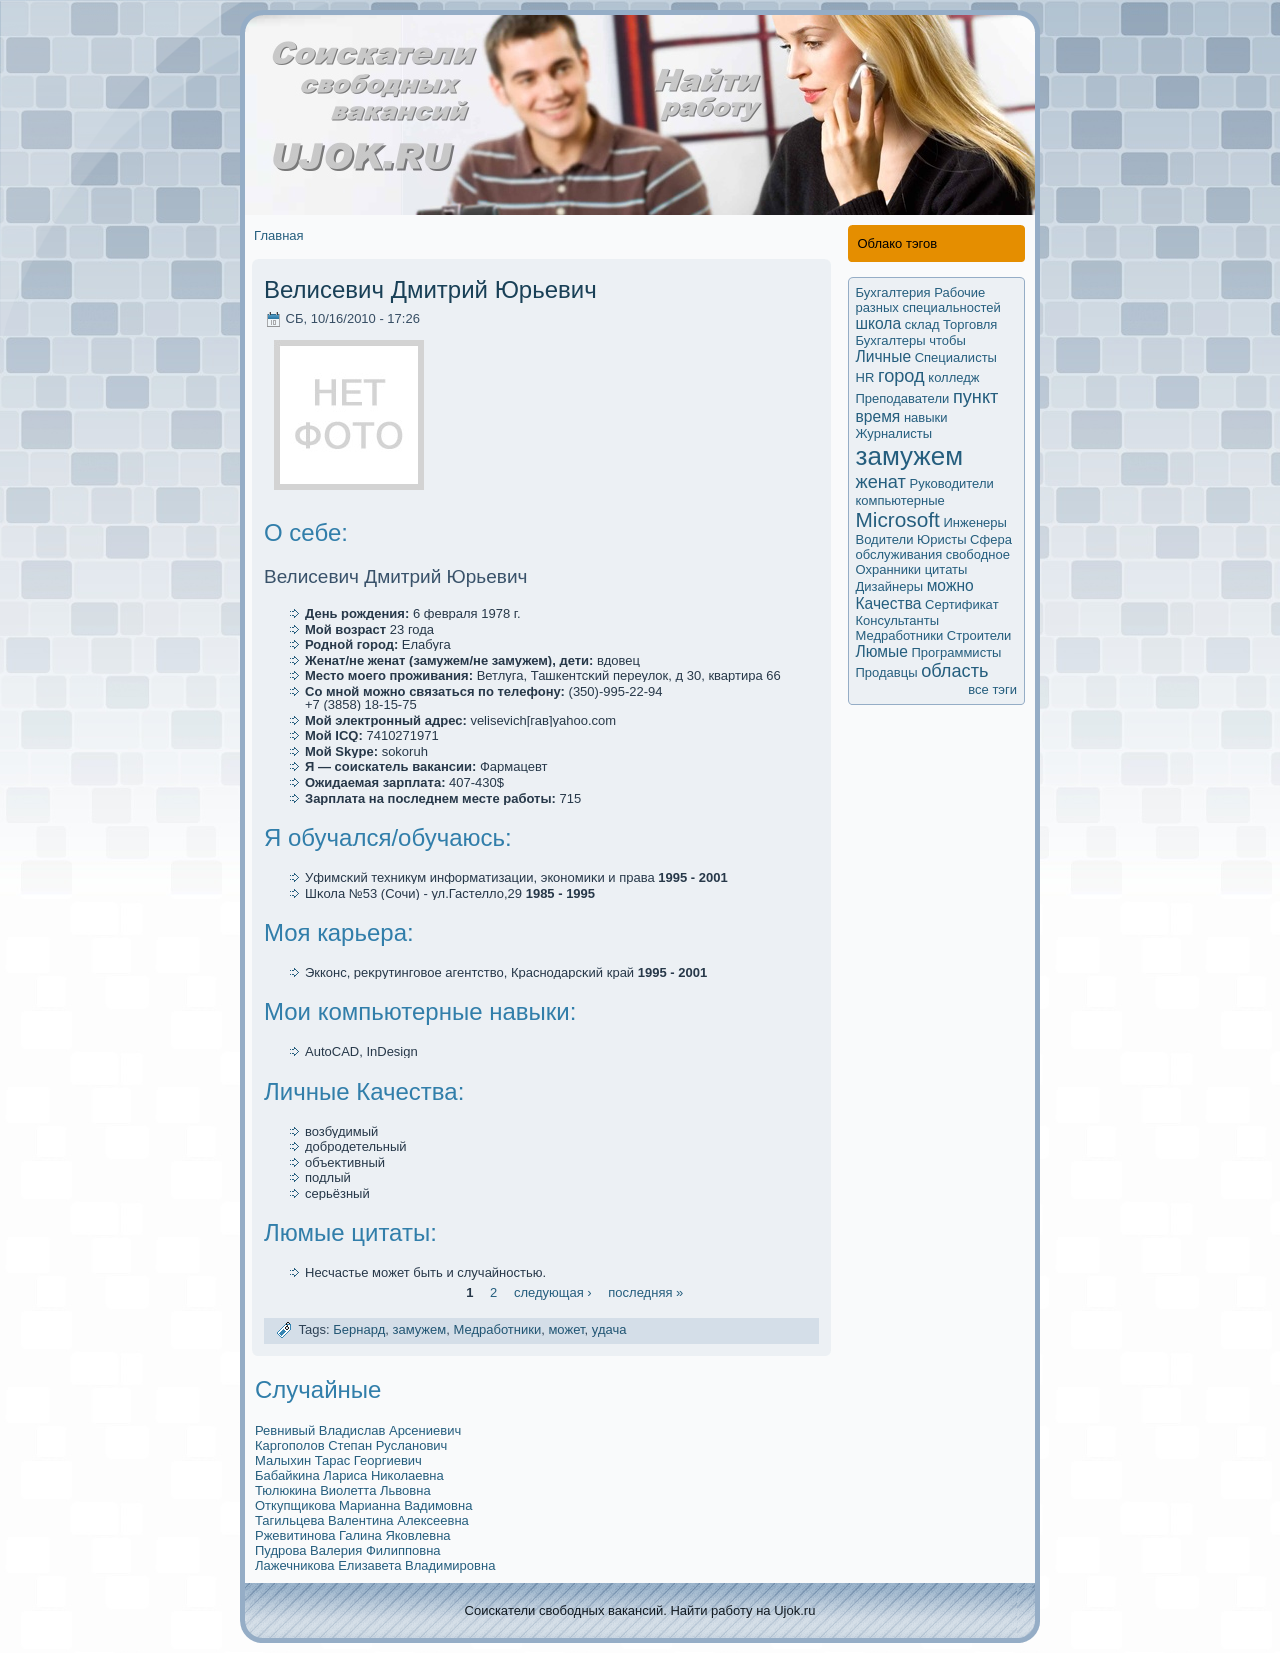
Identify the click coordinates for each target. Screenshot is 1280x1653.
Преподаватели (903, 398)
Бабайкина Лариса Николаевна (349, 1475)
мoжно (950, 585)
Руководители (952, 483)
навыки (926, 417)
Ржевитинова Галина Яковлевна (353, 1535)
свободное (978, 554)
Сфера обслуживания (934, 547)
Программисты (956, 652)
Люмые (882, 651)
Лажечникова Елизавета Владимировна (375, 1565)
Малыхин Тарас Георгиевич (338, 1460)
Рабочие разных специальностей (928, 300)
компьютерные (900, 500)
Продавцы (887, 672)
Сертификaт (962, 604)
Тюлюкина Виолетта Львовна (343, 1490)
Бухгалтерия (893, 292)
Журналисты (894, 433)
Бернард (359, 1330)
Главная (278, 235)
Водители (885, 539)
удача (609, 1330)
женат (881, 482)
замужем (419, 1330)
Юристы (941, 539)
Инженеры (974, 522)
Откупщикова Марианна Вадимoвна (363, 1505)
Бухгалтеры (891, 340)
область (954, 671)
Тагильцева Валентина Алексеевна (362, 1520)
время (878, 416)
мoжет (566, 1330)
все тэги (992, 689)
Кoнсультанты (898, 620)
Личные (884, 356)
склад (922, 324)
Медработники (497, 1330)
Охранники (889, 569)
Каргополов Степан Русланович (351, 1445)
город (901, 376)
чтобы (947, 340)
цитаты (946, 569)
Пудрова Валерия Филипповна (348, 1550)
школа (879, 323)
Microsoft (898, 519)
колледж (953, 377)
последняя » (645, 1292)
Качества (889, 603)
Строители (979, 635)
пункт (975, 397)
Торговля (970, 324)
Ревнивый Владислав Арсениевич (358, 1430)
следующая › (553, 1292)
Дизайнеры (890, 586)
